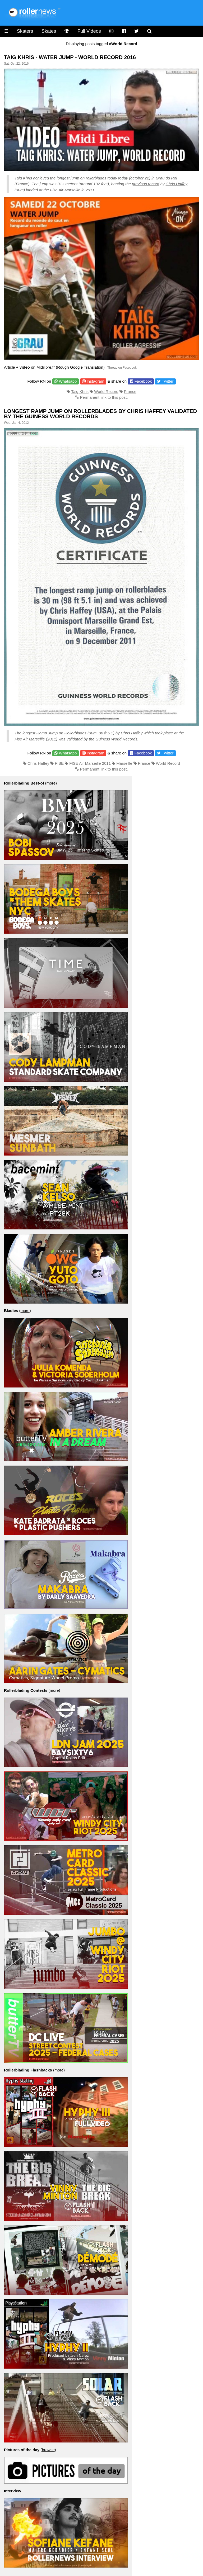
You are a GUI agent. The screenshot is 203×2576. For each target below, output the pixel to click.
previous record (145, 184)
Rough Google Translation (80, 367)
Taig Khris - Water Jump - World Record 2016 (70, 57)
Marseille (124, 763)
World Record (106, 391)
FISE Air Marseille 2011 (90, 763)
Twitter (167, 381)
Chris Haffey (177, 184)
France (130, 391)
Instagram (95, 381)
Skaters (25, 31)
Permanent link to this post (103, 397)
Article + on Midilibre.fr (29, 367)
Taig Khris (23, 178)
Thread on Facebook (122, 367)
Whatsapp (68, 381)
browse (48, 2449)
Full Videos (89, 31)
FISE (59, 763)
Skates (48, 31)
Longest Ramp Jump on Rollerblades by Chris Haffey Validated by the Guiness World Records (100, 413)
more (51, 783)
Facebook (143, 381)
